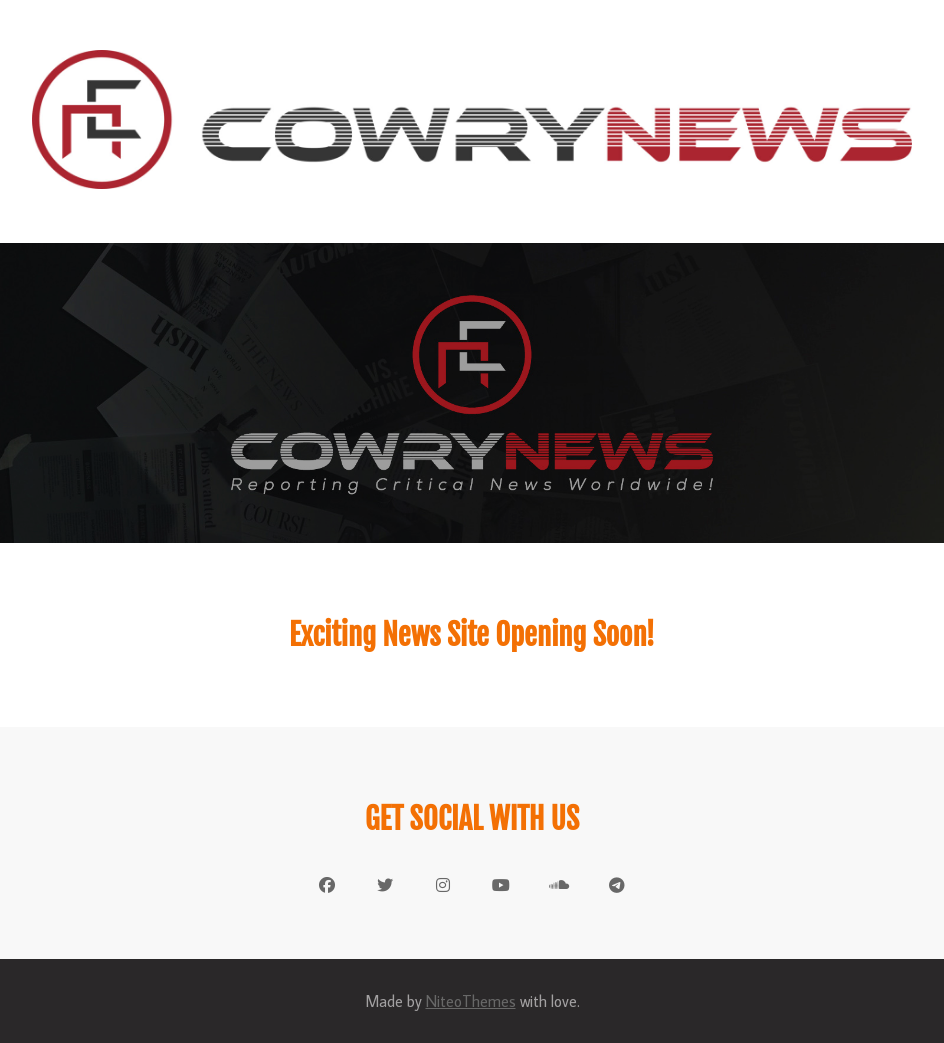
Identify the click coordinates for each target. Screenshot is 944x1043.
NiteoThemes (471, 1001)
